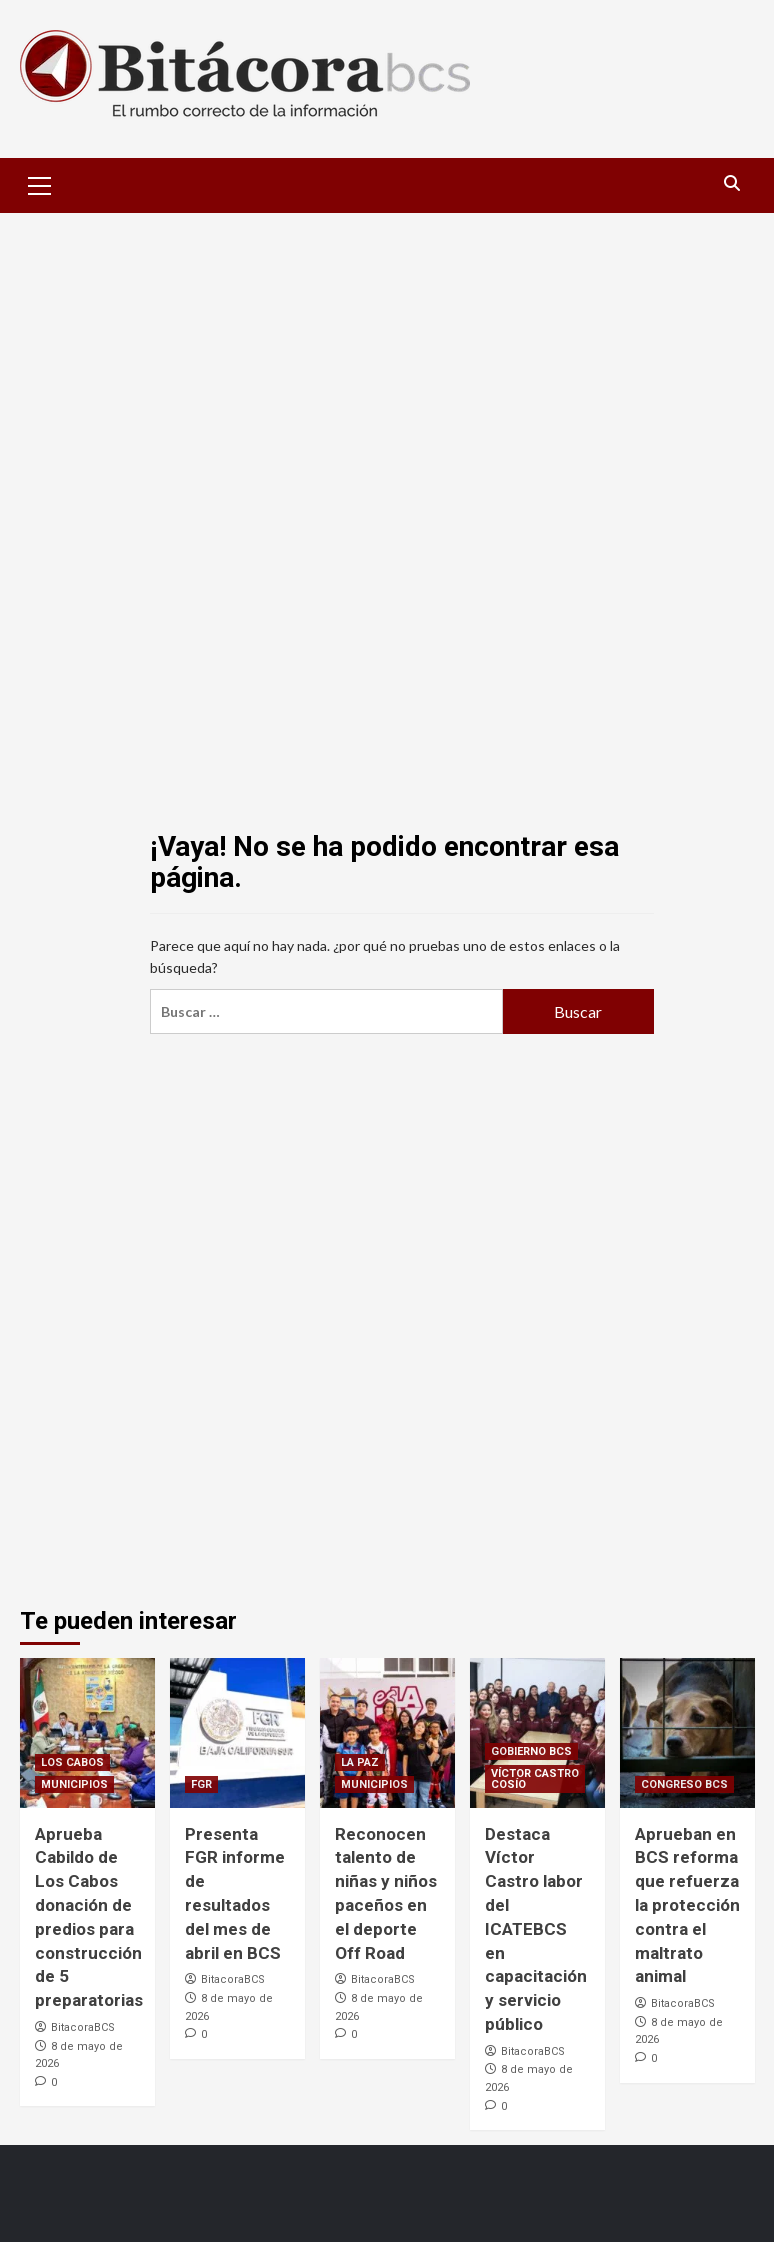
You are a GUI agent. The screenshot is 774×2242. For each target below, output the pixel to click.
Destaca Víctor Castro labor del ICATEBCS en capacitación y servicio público (536, 1929)
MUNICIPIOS (74, 1784)
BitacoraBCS (83, 2027)
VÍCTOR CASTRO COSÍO (535, 1779)
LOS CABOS (72, 1762)
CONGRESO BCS (684, 1784)
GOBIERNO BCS (531, 1751)
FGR (201, 1784)
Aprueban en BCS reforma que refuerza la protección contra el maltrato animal (687, 1905)
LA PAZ (360, 1762)
